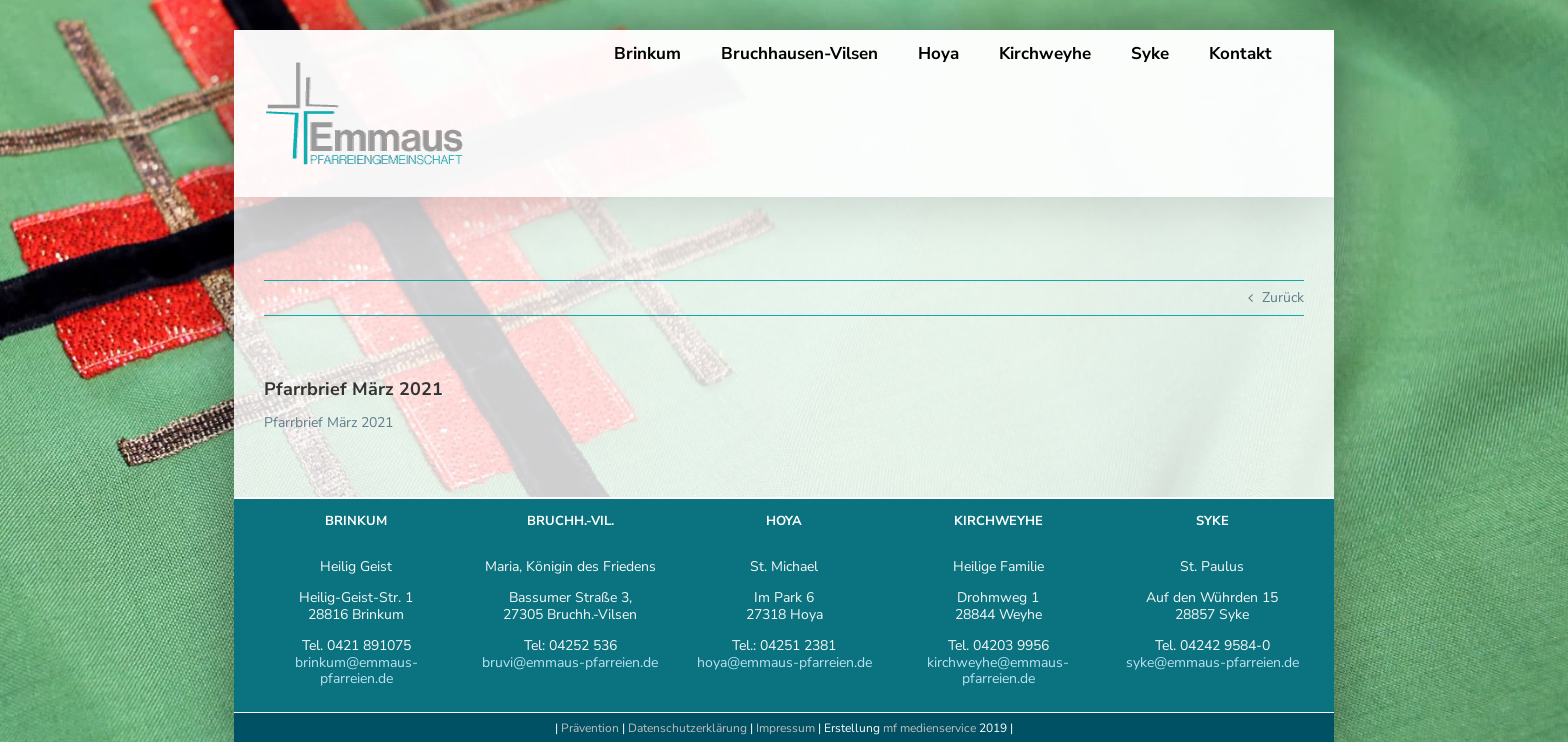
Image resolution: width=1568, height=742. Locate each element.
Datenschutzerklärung (687, 728)
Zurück (1283, 297)
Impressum (787, 728)
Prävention (590, 728)
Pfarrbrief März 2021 (328, 422)
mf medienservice (929, 728)
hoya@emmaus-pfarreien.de (784, 662)
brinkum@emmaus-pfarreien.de (356, 671)
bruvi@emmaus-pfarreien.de (570, 662)
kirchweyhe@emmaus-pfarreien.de (998, 671)
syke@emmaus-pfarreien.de (1212, 662)
